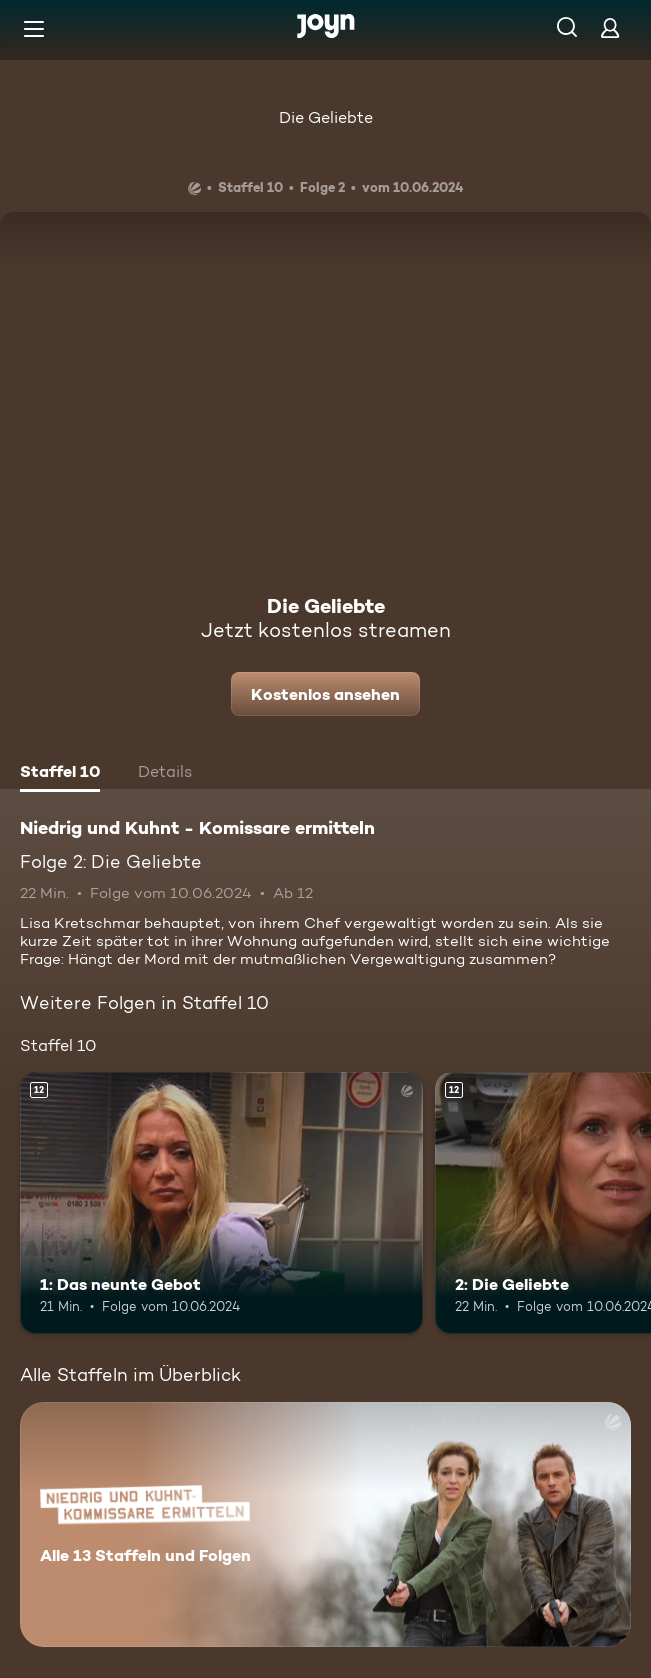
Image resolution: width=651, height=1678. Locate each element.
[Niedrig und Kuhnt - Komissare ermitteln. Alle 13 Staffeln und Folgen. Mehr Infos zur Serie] (325, 1524)
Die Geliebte (326, 117)
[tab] (60, 774)
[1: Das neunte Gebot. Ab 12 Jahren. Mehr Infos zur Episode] (221, 1203)
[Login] (610, 27)
